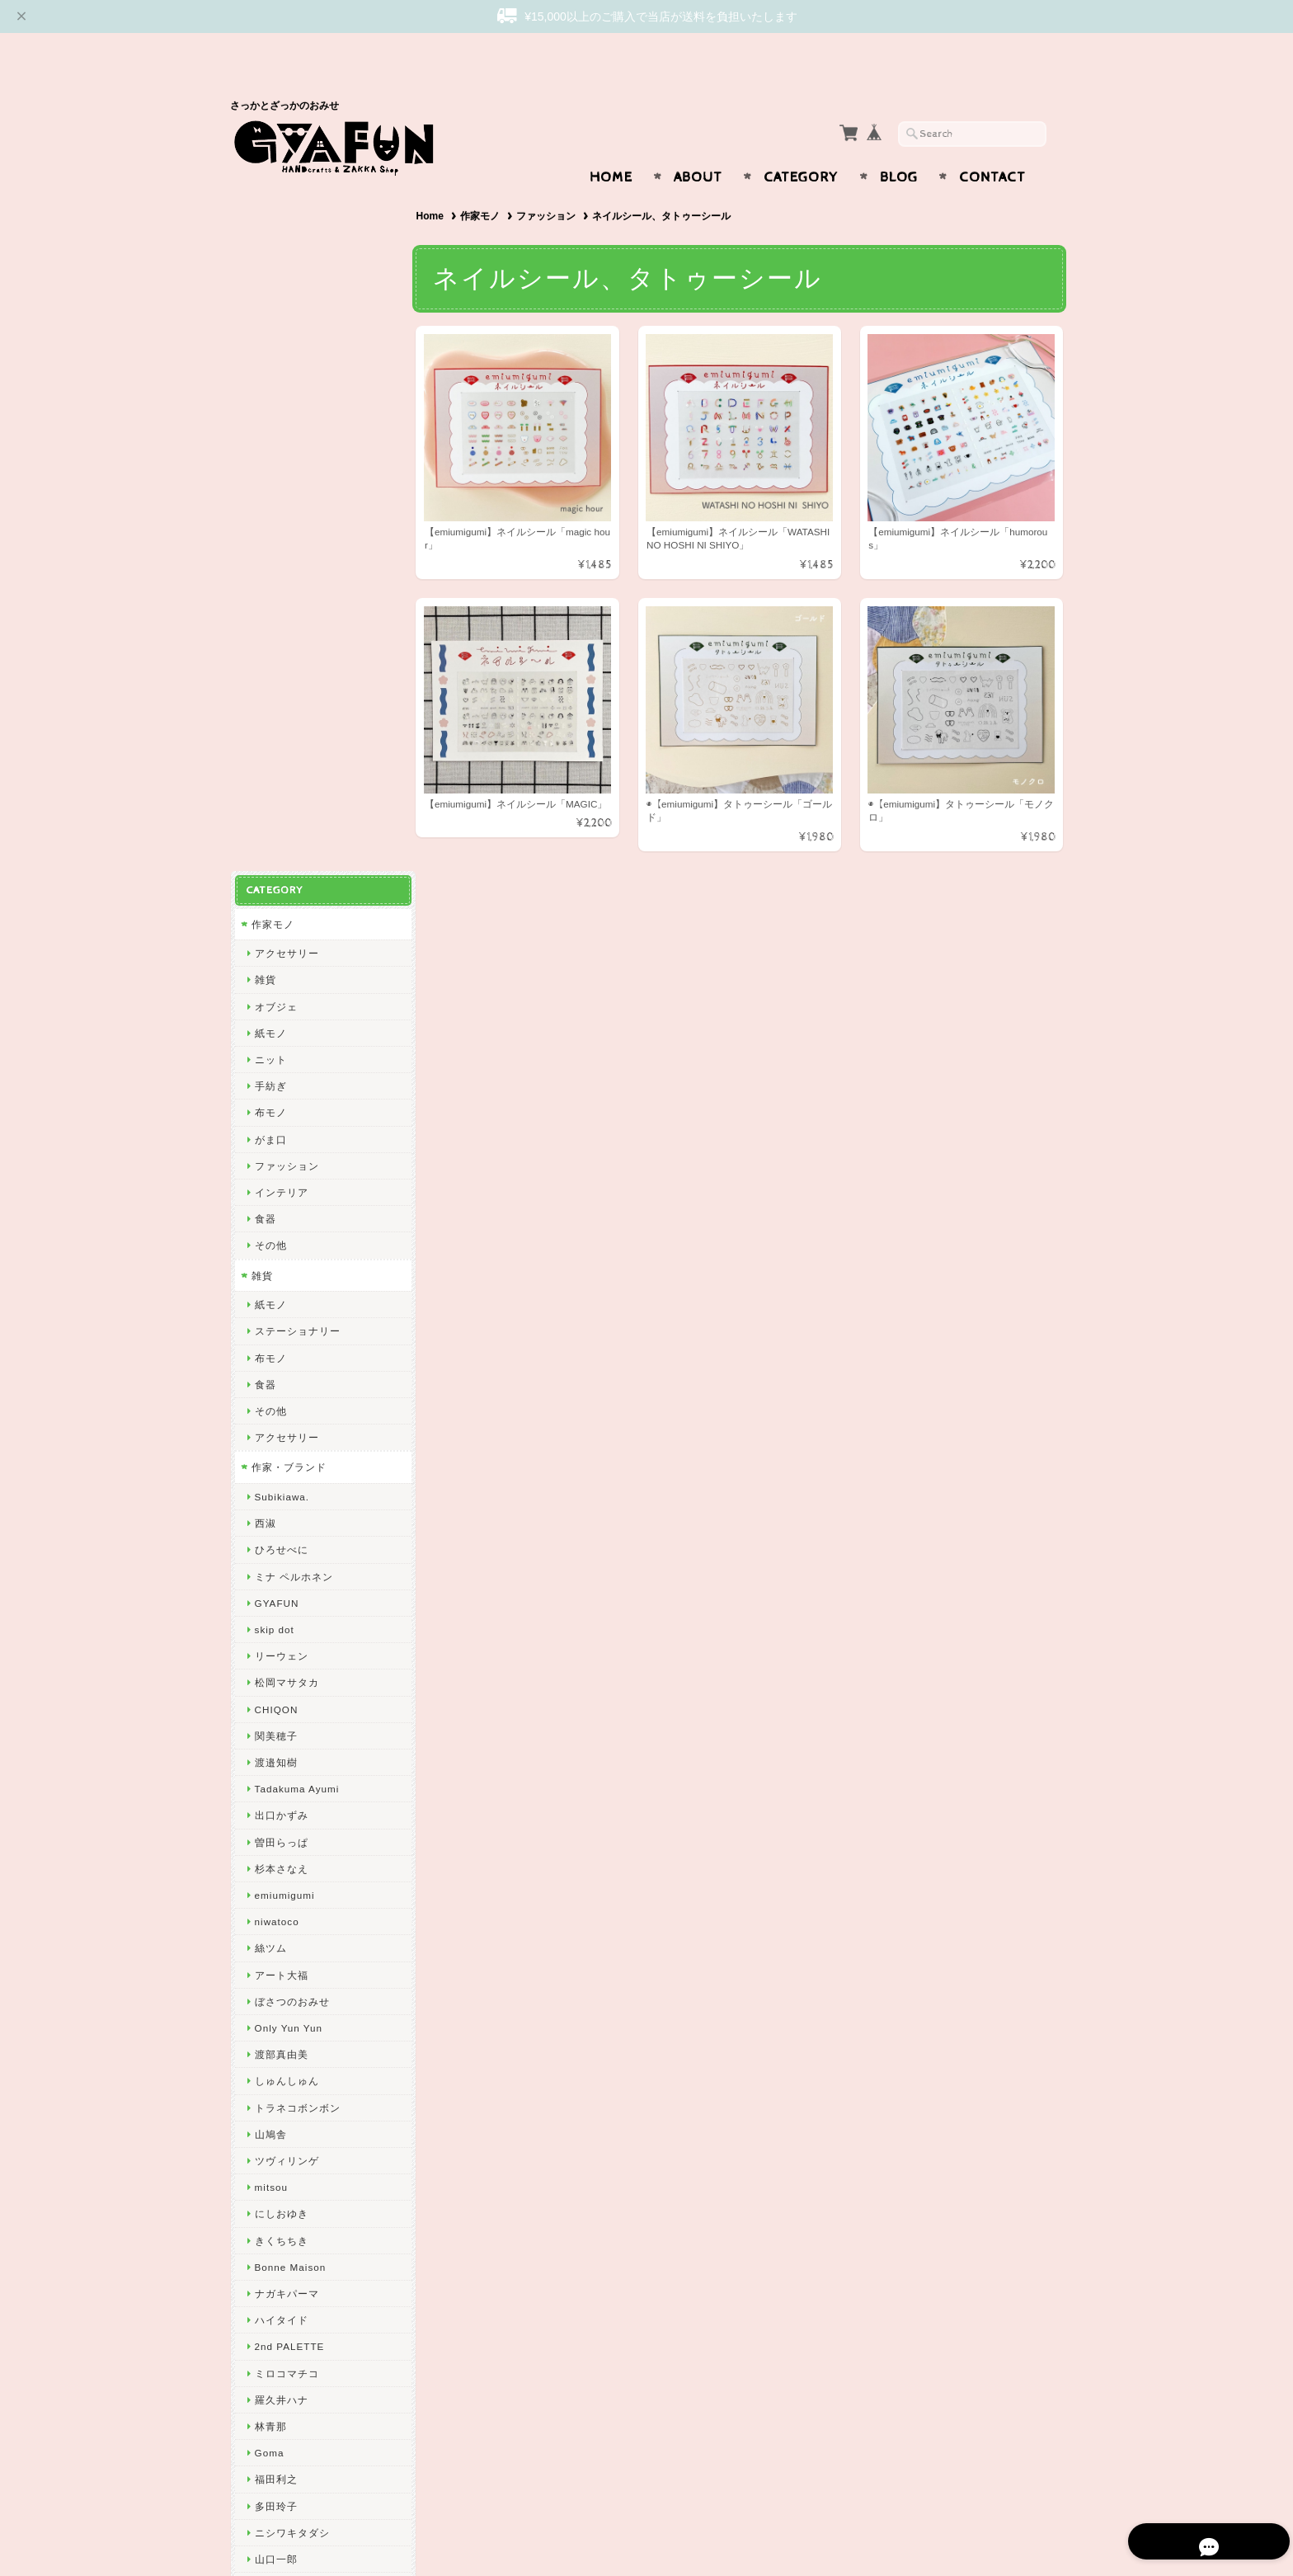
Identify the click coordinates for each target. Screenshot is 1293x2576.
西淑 (264, 829)
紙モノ (270, 338)
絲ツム (270, 1254)
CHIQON (276, 1015)
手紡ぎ (270, 392)
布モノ (270, 418)
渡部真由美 (281, 1360)
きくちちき (281, 1546)
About (698, 145)
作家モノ (483, 184)
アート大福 (281, 1280)
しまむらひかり (291, 1971)
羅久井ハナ (281, 1705)
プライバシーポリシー (304, 2309)
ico (261, 2077)
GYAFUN (276, 908)
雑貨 (264, 285)
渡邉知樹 (275, 1068)
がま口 (270, 445)
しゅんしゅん (286, 1387)
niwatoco (276, 1227)
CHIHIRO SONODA (302, 1944)
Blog (899, 145)
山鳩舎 (270, 1439)
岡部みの (275, 1998)
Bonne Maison (290, 1572)
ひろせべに (281, 855)
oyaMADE (278, 2051)
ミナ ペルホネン (293, 882)
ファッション (550, 184)
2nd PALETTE (289, 1652)
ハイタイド (281, 1626)
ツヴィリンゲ (286, 1467)
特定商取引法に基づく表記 (314, 2342)
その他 (270, 551)
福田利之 (275, 1785)
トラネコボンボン (297, 1413)
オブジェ (275, 312)
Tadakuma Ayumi (296, 1095)
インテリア (281, 498)
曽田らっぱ (281, 1147)
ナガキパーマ (286, 1599)
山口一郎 (275, 1865)
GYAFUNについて (294, 2244)
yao (263, 2157)
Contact (992, 145)
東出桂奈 (275, 2131)
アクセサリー (286, 259)
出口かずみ (281, 1121)
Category (801, 145)
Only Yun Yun (288, 1334)
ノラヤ (270, 2024)
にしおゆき (281, 1519)
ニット (270, 365)
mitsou (270, 1493)
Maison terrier (289, 1918)
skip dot (274, 935)
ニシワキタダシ (291, 1838)
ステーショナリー (297, 637)
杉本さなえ (281, 1174)
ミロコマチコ (286, 1679)
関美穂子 (275, 1041)
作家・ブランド (288, 773)
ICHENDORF (286, 2103)
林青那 (270, 1732)
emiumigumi (284, 1201)
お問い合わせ (284, 2277)
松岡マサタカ (286, 988)
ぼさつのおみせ (291, 1307)
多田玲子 (275, 1811)
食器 (264, 525)
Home (611, 145)
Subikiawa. (281, 803)
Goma (269, 1759)
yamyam (274, 1891)
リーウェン (281, 962)
